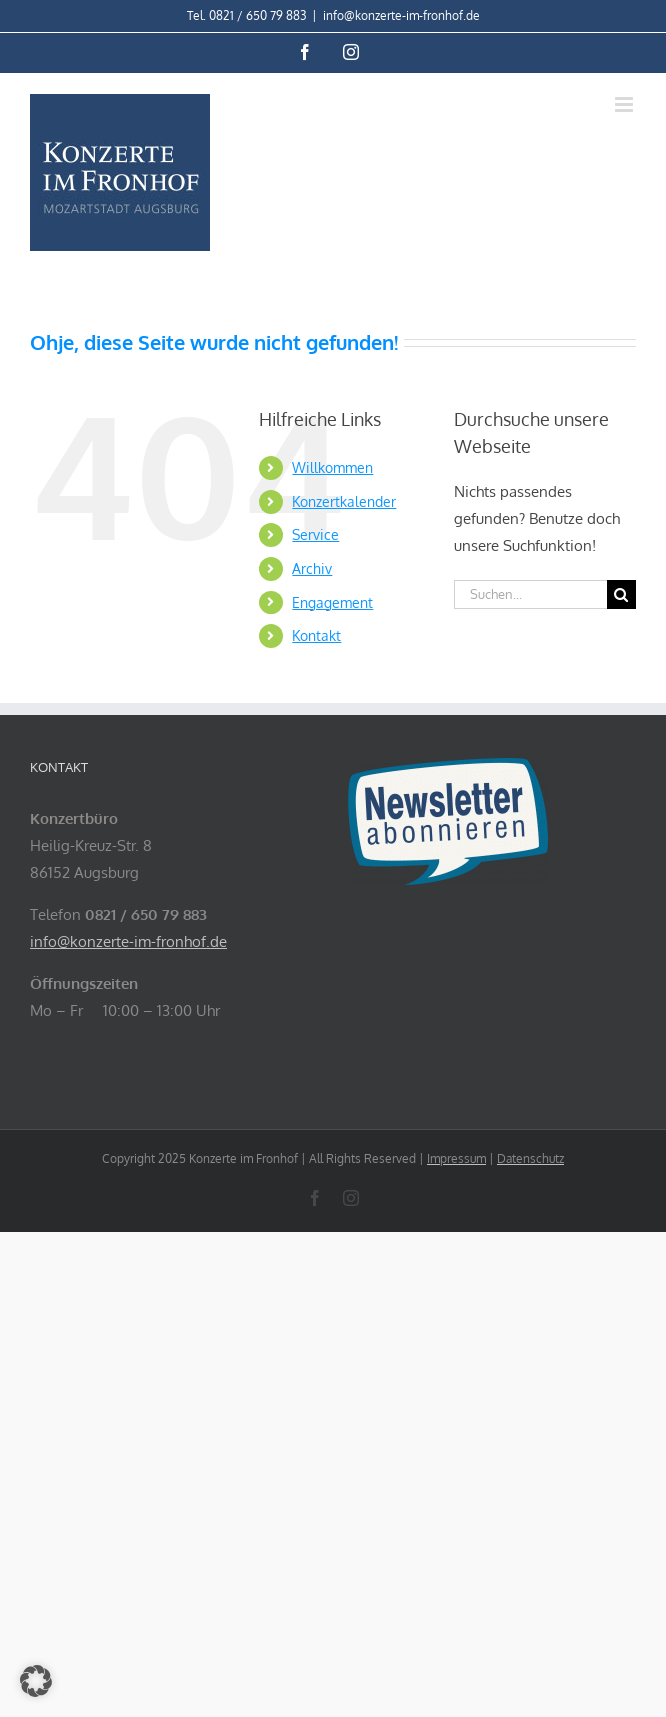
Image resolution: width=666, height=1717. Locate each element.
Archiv (312, 568)
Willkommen (332, 467)
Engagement (332, 602)
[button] (36, 1681)
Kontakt (316, 635)
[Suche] (621, 594)
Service (315, 534)
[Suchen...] (530, 594)
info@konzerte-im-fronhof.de (401, 15)
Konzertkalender (344, 501)
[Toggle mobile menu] (625, 104)
